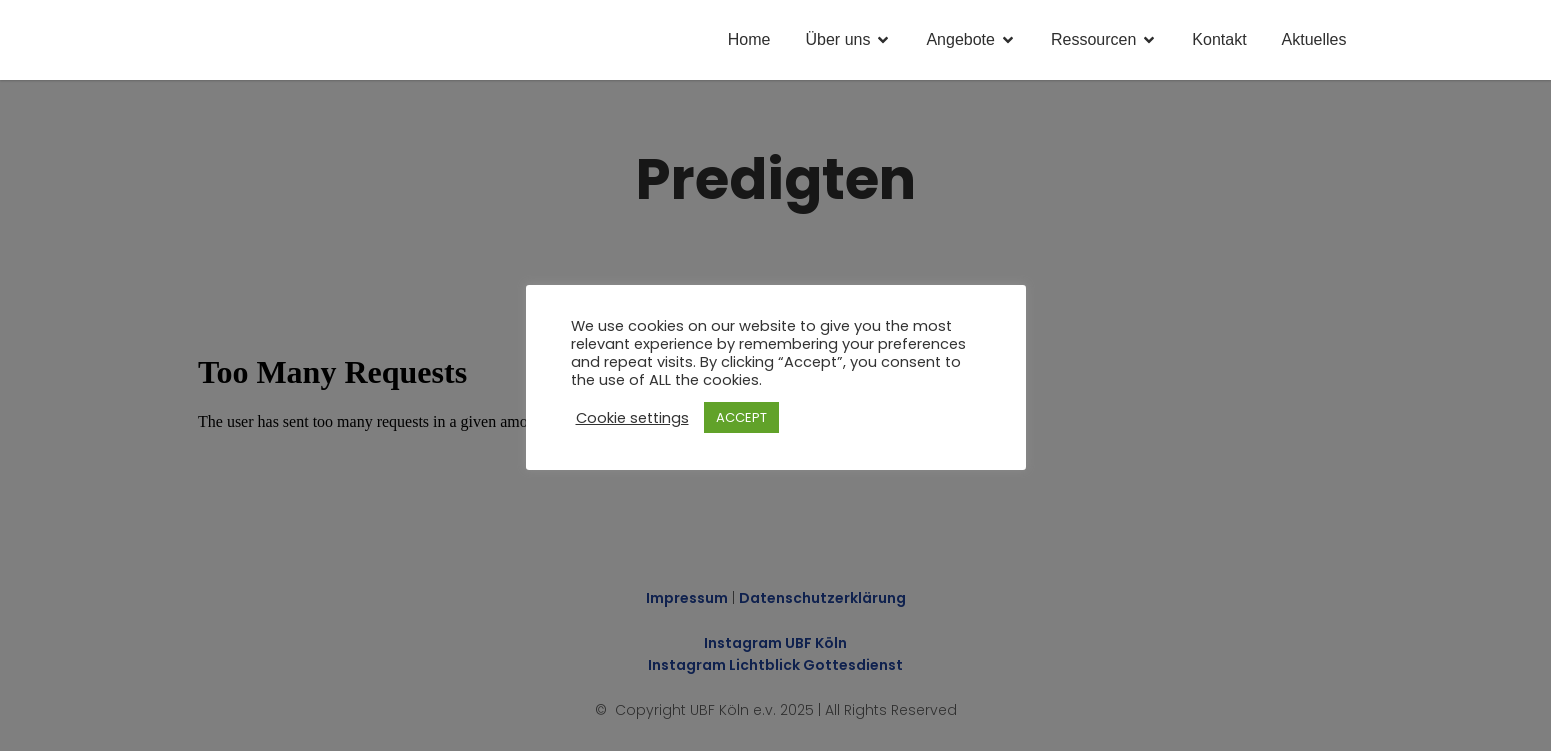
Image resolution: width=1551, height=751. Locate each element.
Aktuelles (1314, 39)
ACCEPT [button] (741, 417)
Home (749, 39)
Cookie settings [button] (632, 418)
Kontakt (1219, 39)
